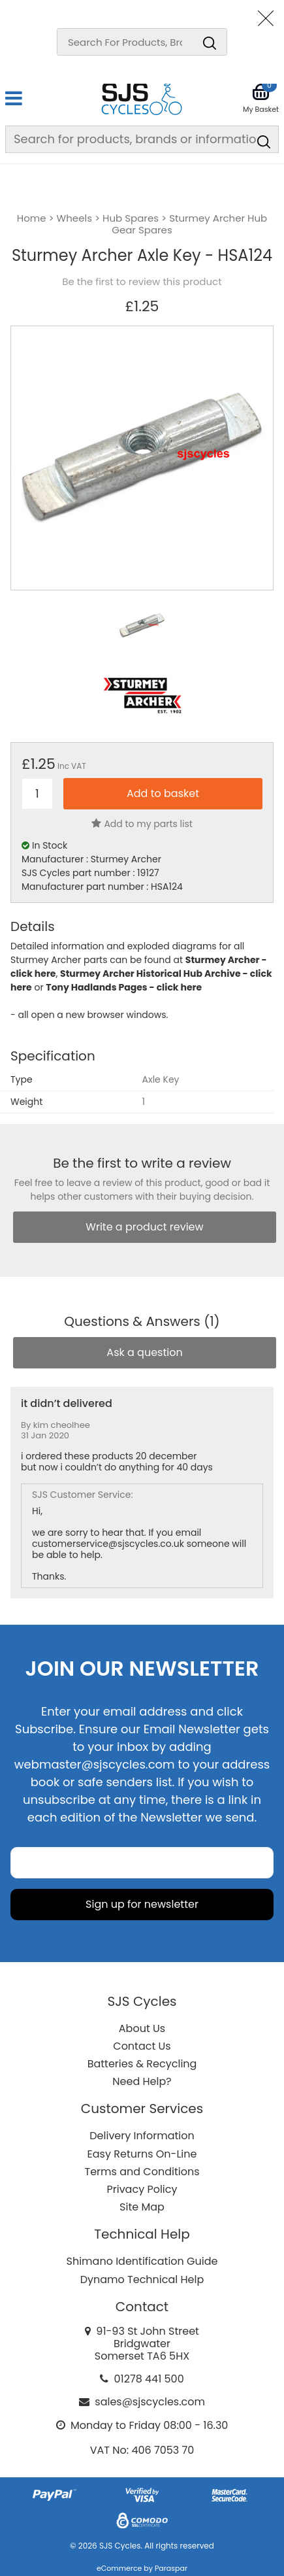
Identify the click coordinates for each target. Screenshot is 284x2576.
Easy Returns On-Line (142, 2153)
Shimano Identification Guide (142, 2261)
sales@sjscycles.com (150, 2401)
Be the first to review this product (141, 282)
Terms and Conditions (142, 2171)
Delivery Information (141, 2135)
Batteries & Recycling (142, 2063)
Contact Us (141, 2046)
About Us (142, 2028)
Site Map (142, 2206)
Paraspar (171, 2568)
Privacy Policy (141, 2189)
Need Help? (141, 2081)
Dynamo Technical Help (142, 2279)
